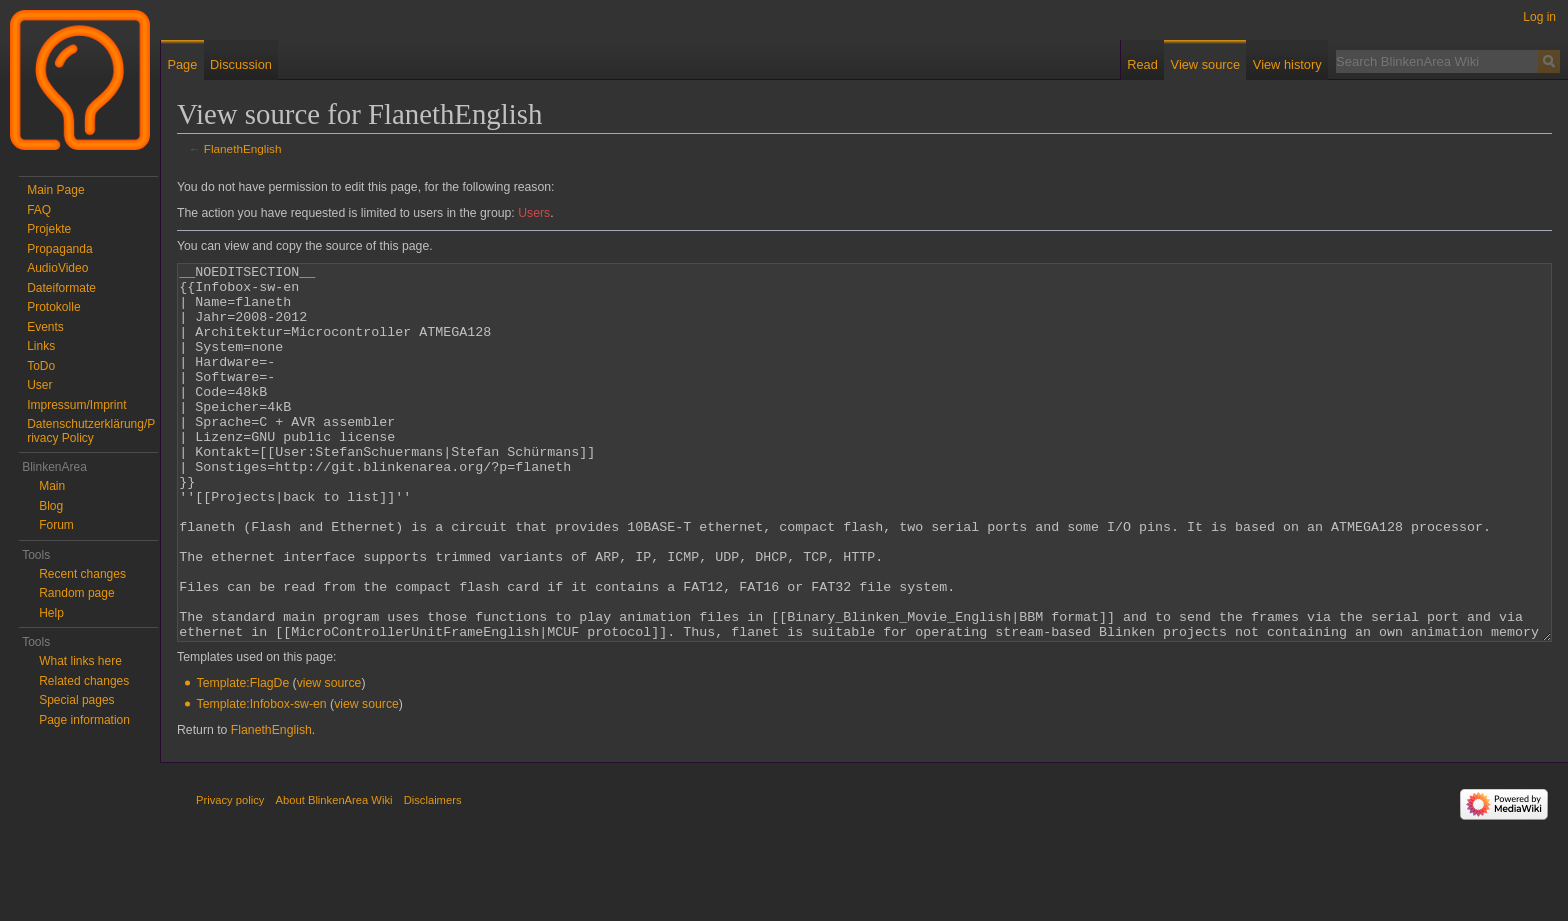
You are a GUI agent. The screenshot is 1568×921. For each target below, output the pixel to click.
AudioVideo (57, 268)
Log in (1539, 17)
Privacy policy (230, 875)
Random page (76, 593)
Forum (56, 525)
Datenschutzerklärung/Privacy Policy (91, 431)
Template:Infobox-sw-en (262, 779)
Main (52, 486)
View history (1287, 64)
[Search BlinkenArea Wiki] (1437, 61)
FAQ (39, 210)
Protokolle (53, 307)
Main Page (55, 190)
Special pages (76, 700)
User (39, 385)
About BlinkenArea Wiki (334, 875)
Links (41, 346)
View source (1205, 64)
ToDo (41, 366)
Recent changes (82, 574)
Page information (84, 720)
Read (1142, 64)
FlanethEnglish (243, 148)
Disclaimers (433, 875)
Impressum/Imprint (76, 405)
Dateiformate (61, 288)
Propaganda (59, 249)
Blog (51, 506)
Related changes (84, 681)
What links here (80, 661)
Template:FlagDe (243, 758)
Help (51, 613)
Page (182, 64)
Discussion (241, 64)
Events (45, 327)
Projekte (49, 229)
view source (329, 758)
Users (534, 213)
